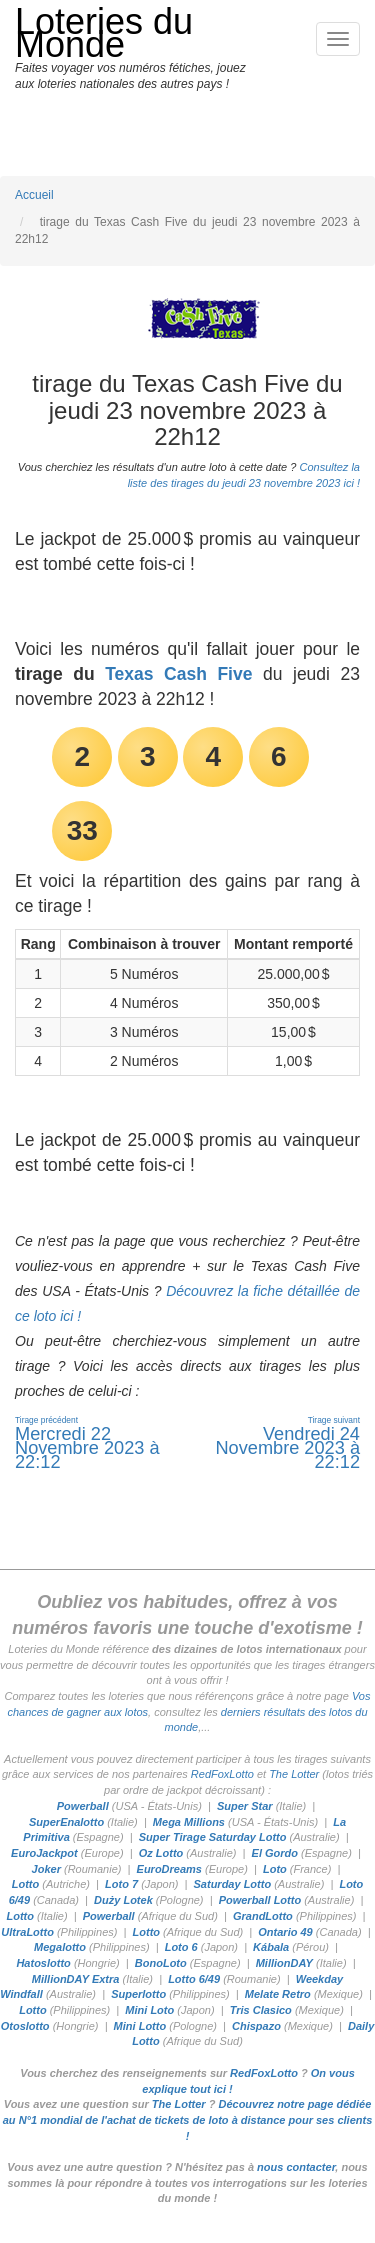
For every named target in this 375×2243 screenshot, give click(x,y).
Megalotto (60, 1947)
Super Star (245, 1806)
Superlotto (138, 1994)
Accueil (34, 195)
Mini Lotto (140, 2026)
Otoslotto (25, 2026)
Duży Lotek (123, 1900)
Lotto (25, 1884)
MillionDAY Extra (76, 1979)
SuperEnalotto (66, 1822)
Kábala (271, 1947)
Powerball (83, 1806)
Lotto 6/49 (194, 1979)
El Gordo (275, 1853)
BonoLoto (161, 1963)
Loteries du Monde (104, 33)
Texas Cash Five (178, 674)
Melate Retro (278, 1994)
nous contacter (296, 2167)
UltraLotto (27, 1932)
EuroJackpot (44, 1853)
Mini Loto (149, 2010)
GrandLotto (263, 1916)
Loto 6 (181, 1947)
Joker (46, 1869)
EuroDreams (169, 1869)
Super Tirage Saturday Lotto (213, 1837)
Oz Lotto (161, 1853)
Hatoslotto (43, 1963)
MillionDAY (284, 1963)
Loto (275, 1869)
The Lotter (294, 1774)
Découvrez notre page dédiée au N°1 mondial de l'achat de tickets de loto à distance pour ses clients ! (188, 2119)
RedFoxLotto (222, 1774)
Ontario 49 (285, 1932)
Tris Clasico (261, 2010)
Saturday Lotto (233, 1884)
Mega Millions (189, 1822)
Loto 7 (121, 1884)
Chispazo (256, 2026)
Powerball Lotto (260, 1900)
